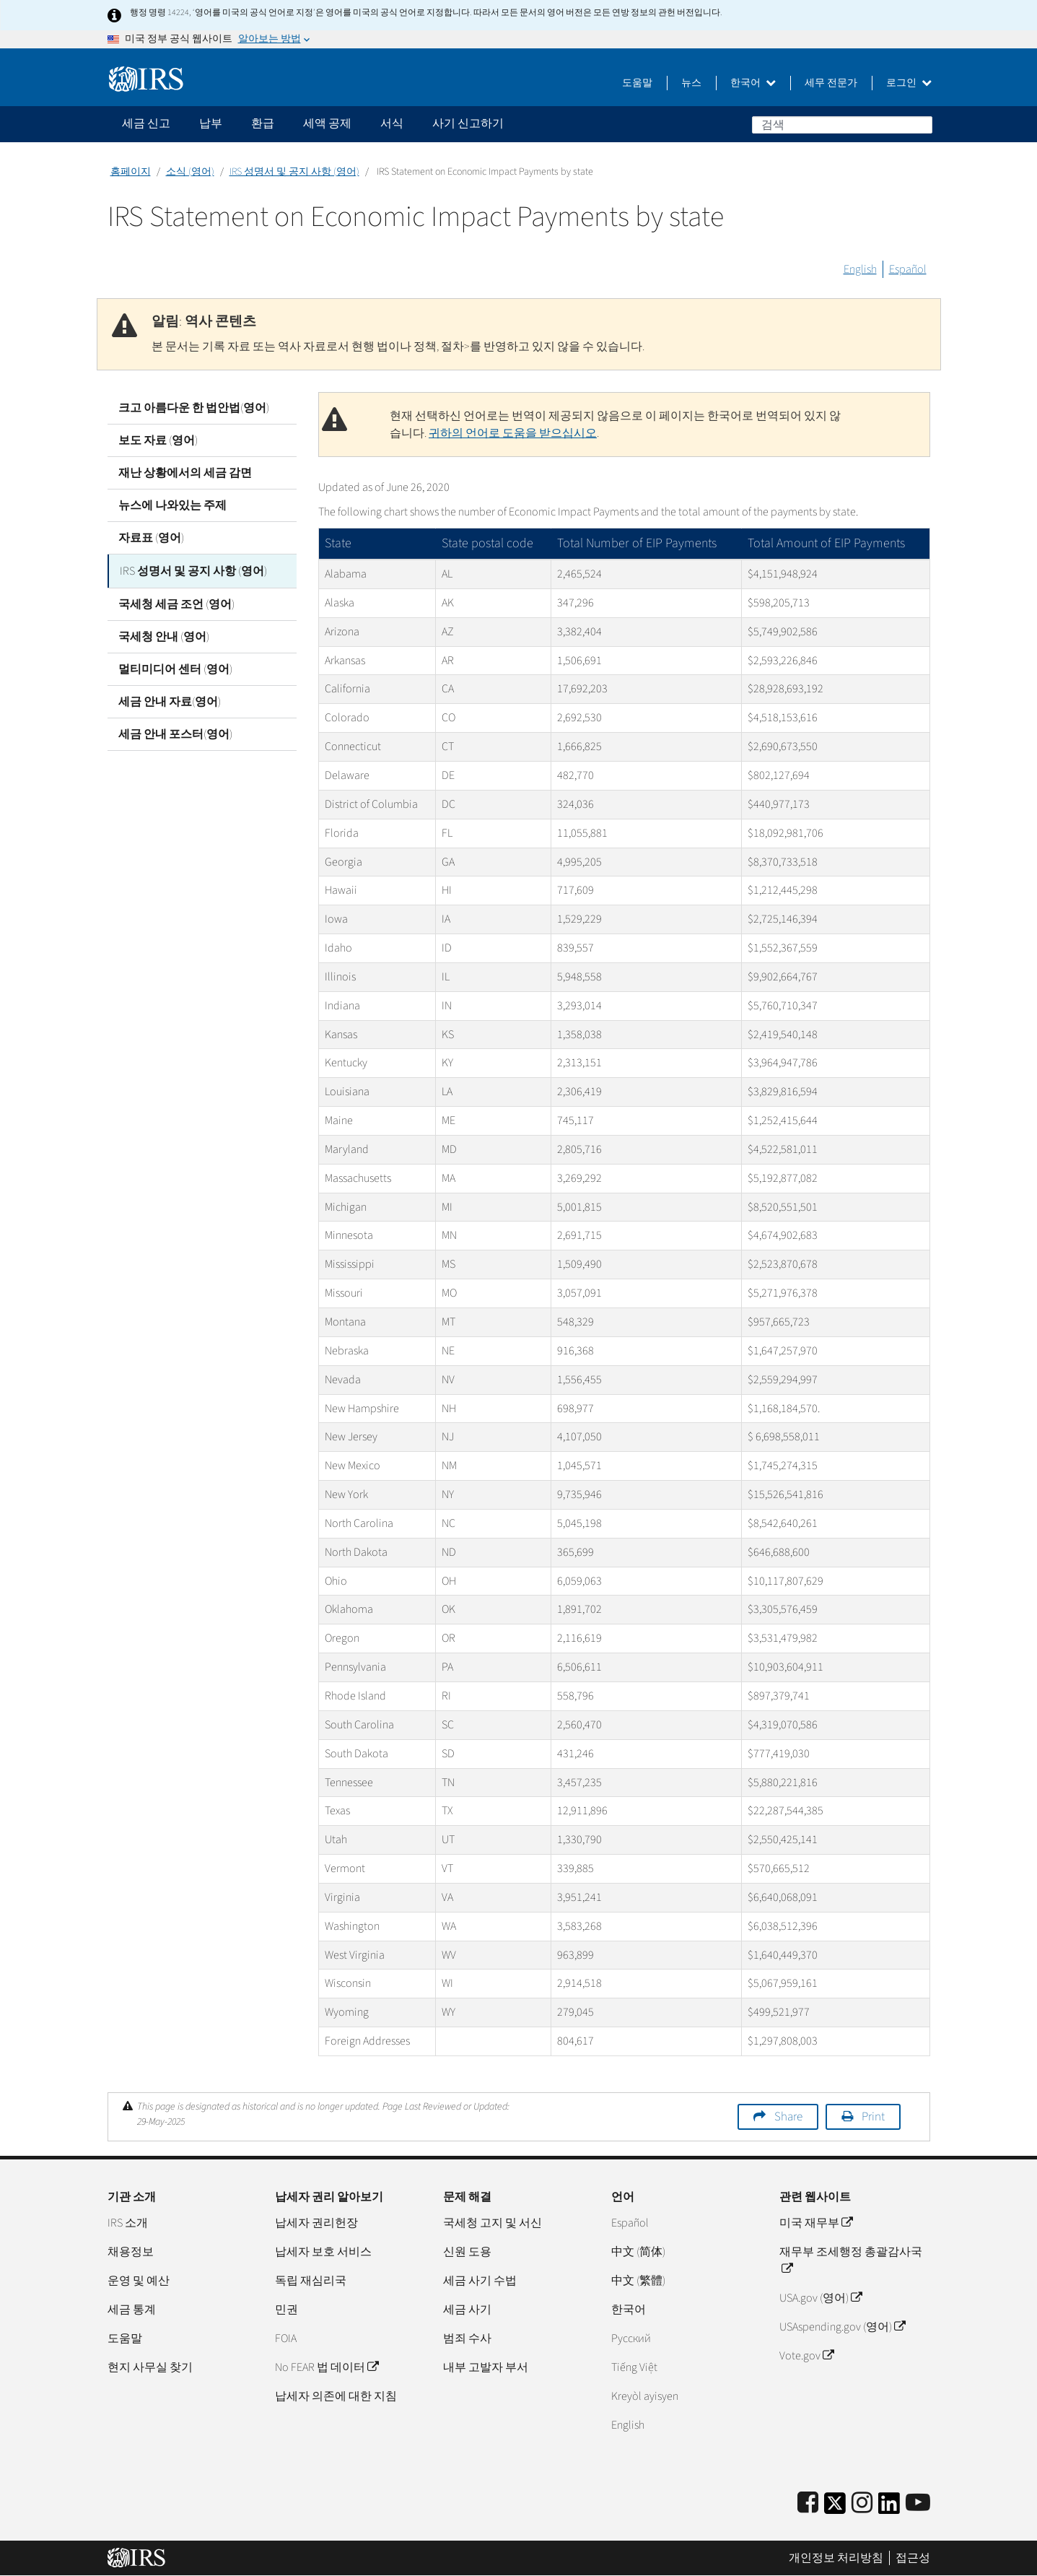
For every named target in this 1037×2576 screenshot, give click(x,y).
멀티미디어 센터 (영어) (175, 668)
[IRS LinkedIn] (889, 2507)
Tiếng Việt (634, 2367)
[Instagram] (862, 2503)
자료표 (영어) (151, 538)
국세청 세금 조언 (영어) (176, 603)
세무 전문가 (831, 83)
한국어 (753, 83)
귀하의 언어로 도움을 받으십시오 (513, 433)
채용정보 (131, 2252)
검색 (921, 124)
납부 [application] (210, 123)
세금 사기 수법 (480, 2281)
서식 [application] (391, 123)
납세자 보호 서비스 (323, 2252)
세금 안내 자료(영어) (169, 700)
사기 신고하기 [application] (468, 123)
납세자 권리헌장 (316, 2223)
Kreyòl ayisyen (644, 2396)
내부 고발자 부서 (485, 2367)
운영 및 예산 (139, 2281)
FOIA (286, 2338)
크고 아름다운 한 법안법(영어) (193, 408)
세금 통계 (132, 2310)
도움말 (637, 83)
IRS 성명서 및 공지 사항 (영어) (294, 172)
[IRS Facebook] (807, 2503)
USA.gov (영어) (820, 2298)
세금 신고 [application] (146, 123)
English (860, 269)
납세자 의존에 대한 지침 (336, 2396)
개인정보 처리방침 (836, 2558)
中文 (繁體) (638, 2281)
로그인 (909, 83)
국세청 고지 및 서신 (492, 2223)
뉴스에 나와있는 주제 (172, 505)
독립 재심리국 (310, 2281)
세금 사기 (467, 2310)
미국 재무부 (815, 2223)
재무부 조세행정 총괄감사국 (850, 2260)
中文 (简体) (638, 2252)
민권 (286, 2310)
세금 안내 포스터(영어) (175, 733)
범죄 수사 (467, 2338)
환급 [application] (262, 123)
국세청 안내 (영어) (163, 635)
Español (908, 269)
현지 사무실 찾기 (150, 2367)
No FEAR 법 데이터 (326, 2367)
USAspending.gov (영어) (842, 2327)
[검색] (842, 125)
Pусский (631, 2338)
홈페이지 (130, 172)
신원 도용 (467, 2252)
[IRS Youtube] (918, 2503)
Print (873, 2116)
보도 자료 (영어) (158, 440)
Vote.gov (806, 2356)
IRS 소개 (128, 2223)
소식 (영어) (190, 172)
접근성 (913, 2558)
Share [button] (788, 2116)
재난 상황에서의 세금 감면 (185, 473)
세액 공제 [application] (327, 123)
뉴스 (691, 83)
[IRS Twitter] (835, 2507)
